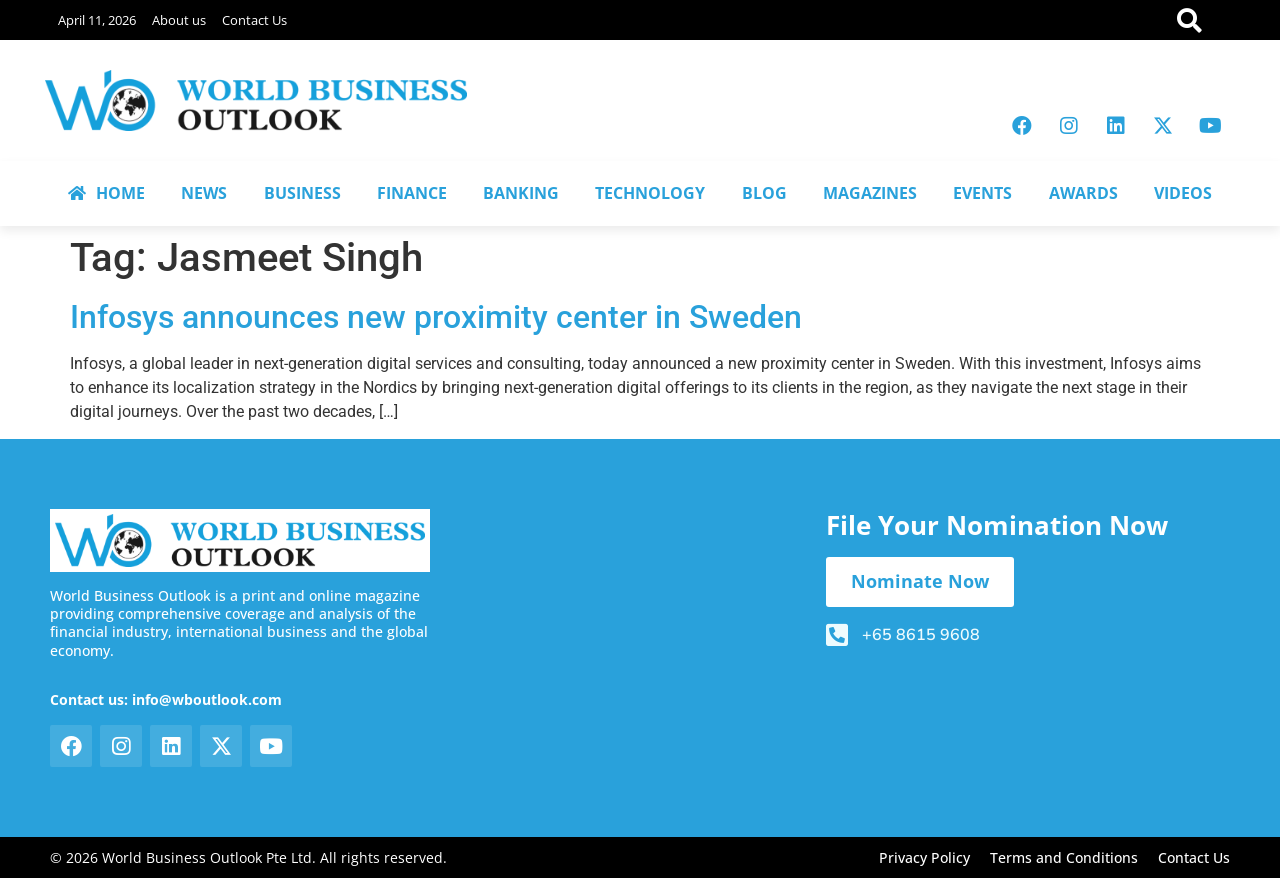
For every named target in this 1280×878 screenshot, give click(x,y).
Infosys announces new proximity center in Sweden (436, 317)
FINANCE (412, 193)
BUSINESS (302, 193)
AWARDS (1083, 193)
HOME (106, 193)
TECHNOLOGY (650, 193)
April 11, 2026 (97, 20)
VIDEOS (1183, 193)
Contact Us (254, 20)
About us (179, 20)
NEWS (204, 193)
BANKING (521, 193)
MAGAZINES (870, 193)
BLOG (764, 193)
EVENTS (982, 193)
